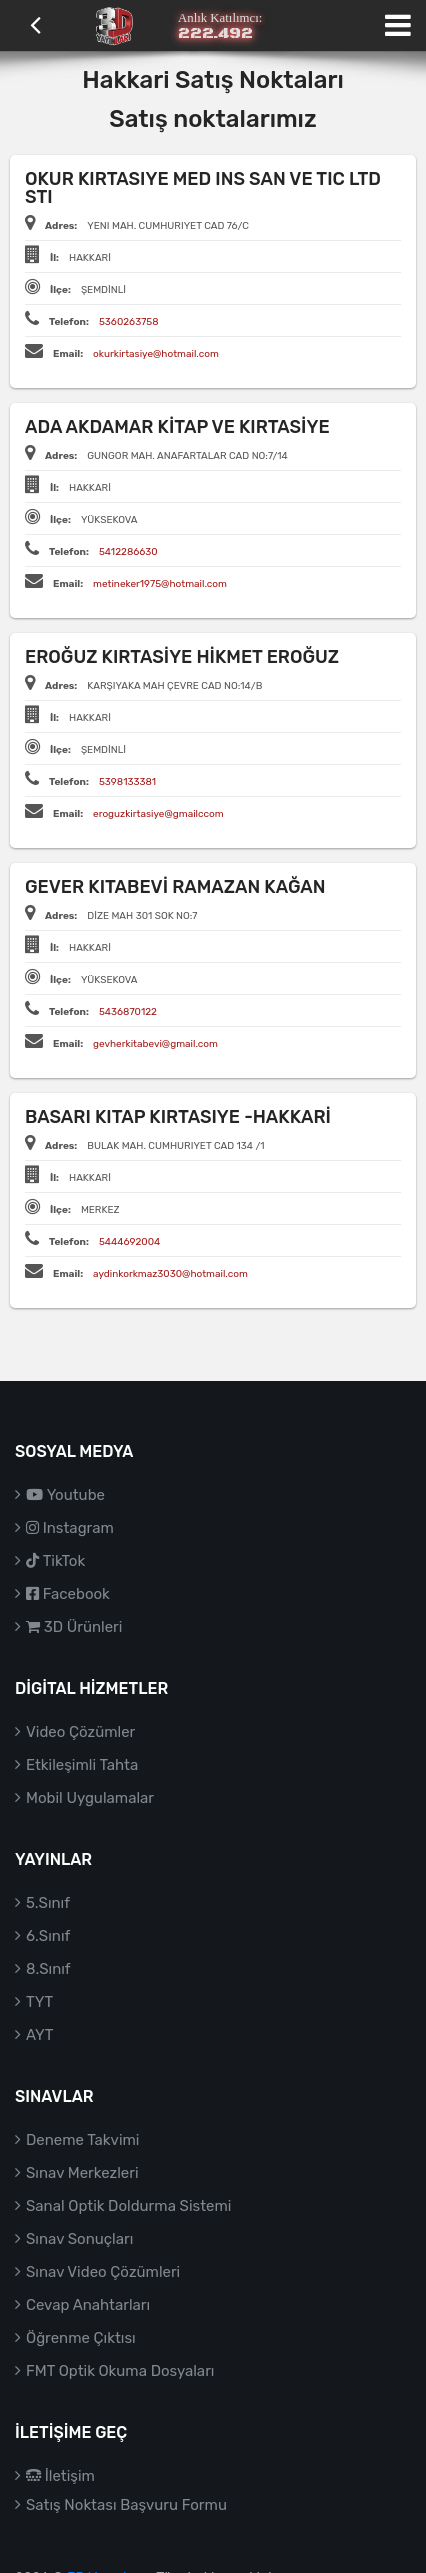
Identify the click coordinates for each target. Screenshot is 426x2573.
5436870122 (128, 1012)
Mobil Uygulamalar (90, 1798)
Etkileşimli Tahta (82, 1765)
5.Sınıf (48, 1903)
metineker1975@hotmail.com (160, 584)
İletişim (60, 2476)
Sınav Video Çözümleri (103, 2272)
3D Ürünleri (74, 1627)
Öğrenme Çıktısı (81, 2338)
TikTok (55, 1561)
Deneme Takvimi (83, 2140)
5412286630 (128, 552)
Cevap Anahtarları (88, 2305)
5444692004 (129, 1242)
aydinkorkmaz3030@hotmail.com (170, 1274)
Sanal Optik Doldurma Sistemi (128, 2206)
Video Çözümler (80, 1732)
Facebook (68, 1594)
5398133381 (127, 782)
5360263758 (129, 322)
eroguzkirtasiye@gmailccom (158, 814)
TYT (39, 2002)
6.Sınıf (48, 1936)
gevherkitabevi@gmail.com (155, 1044)
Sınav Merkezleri (82, 2173)
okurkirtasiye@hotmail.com (156, 354)
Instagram (70, 1528)
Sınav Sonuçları (79, 2239)
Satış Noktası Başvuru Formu (126, 2505)
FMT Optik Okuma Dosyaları (120, 2371)
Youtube (65, 1495)
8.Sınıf (48, 1969)
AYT (39, 2035)
